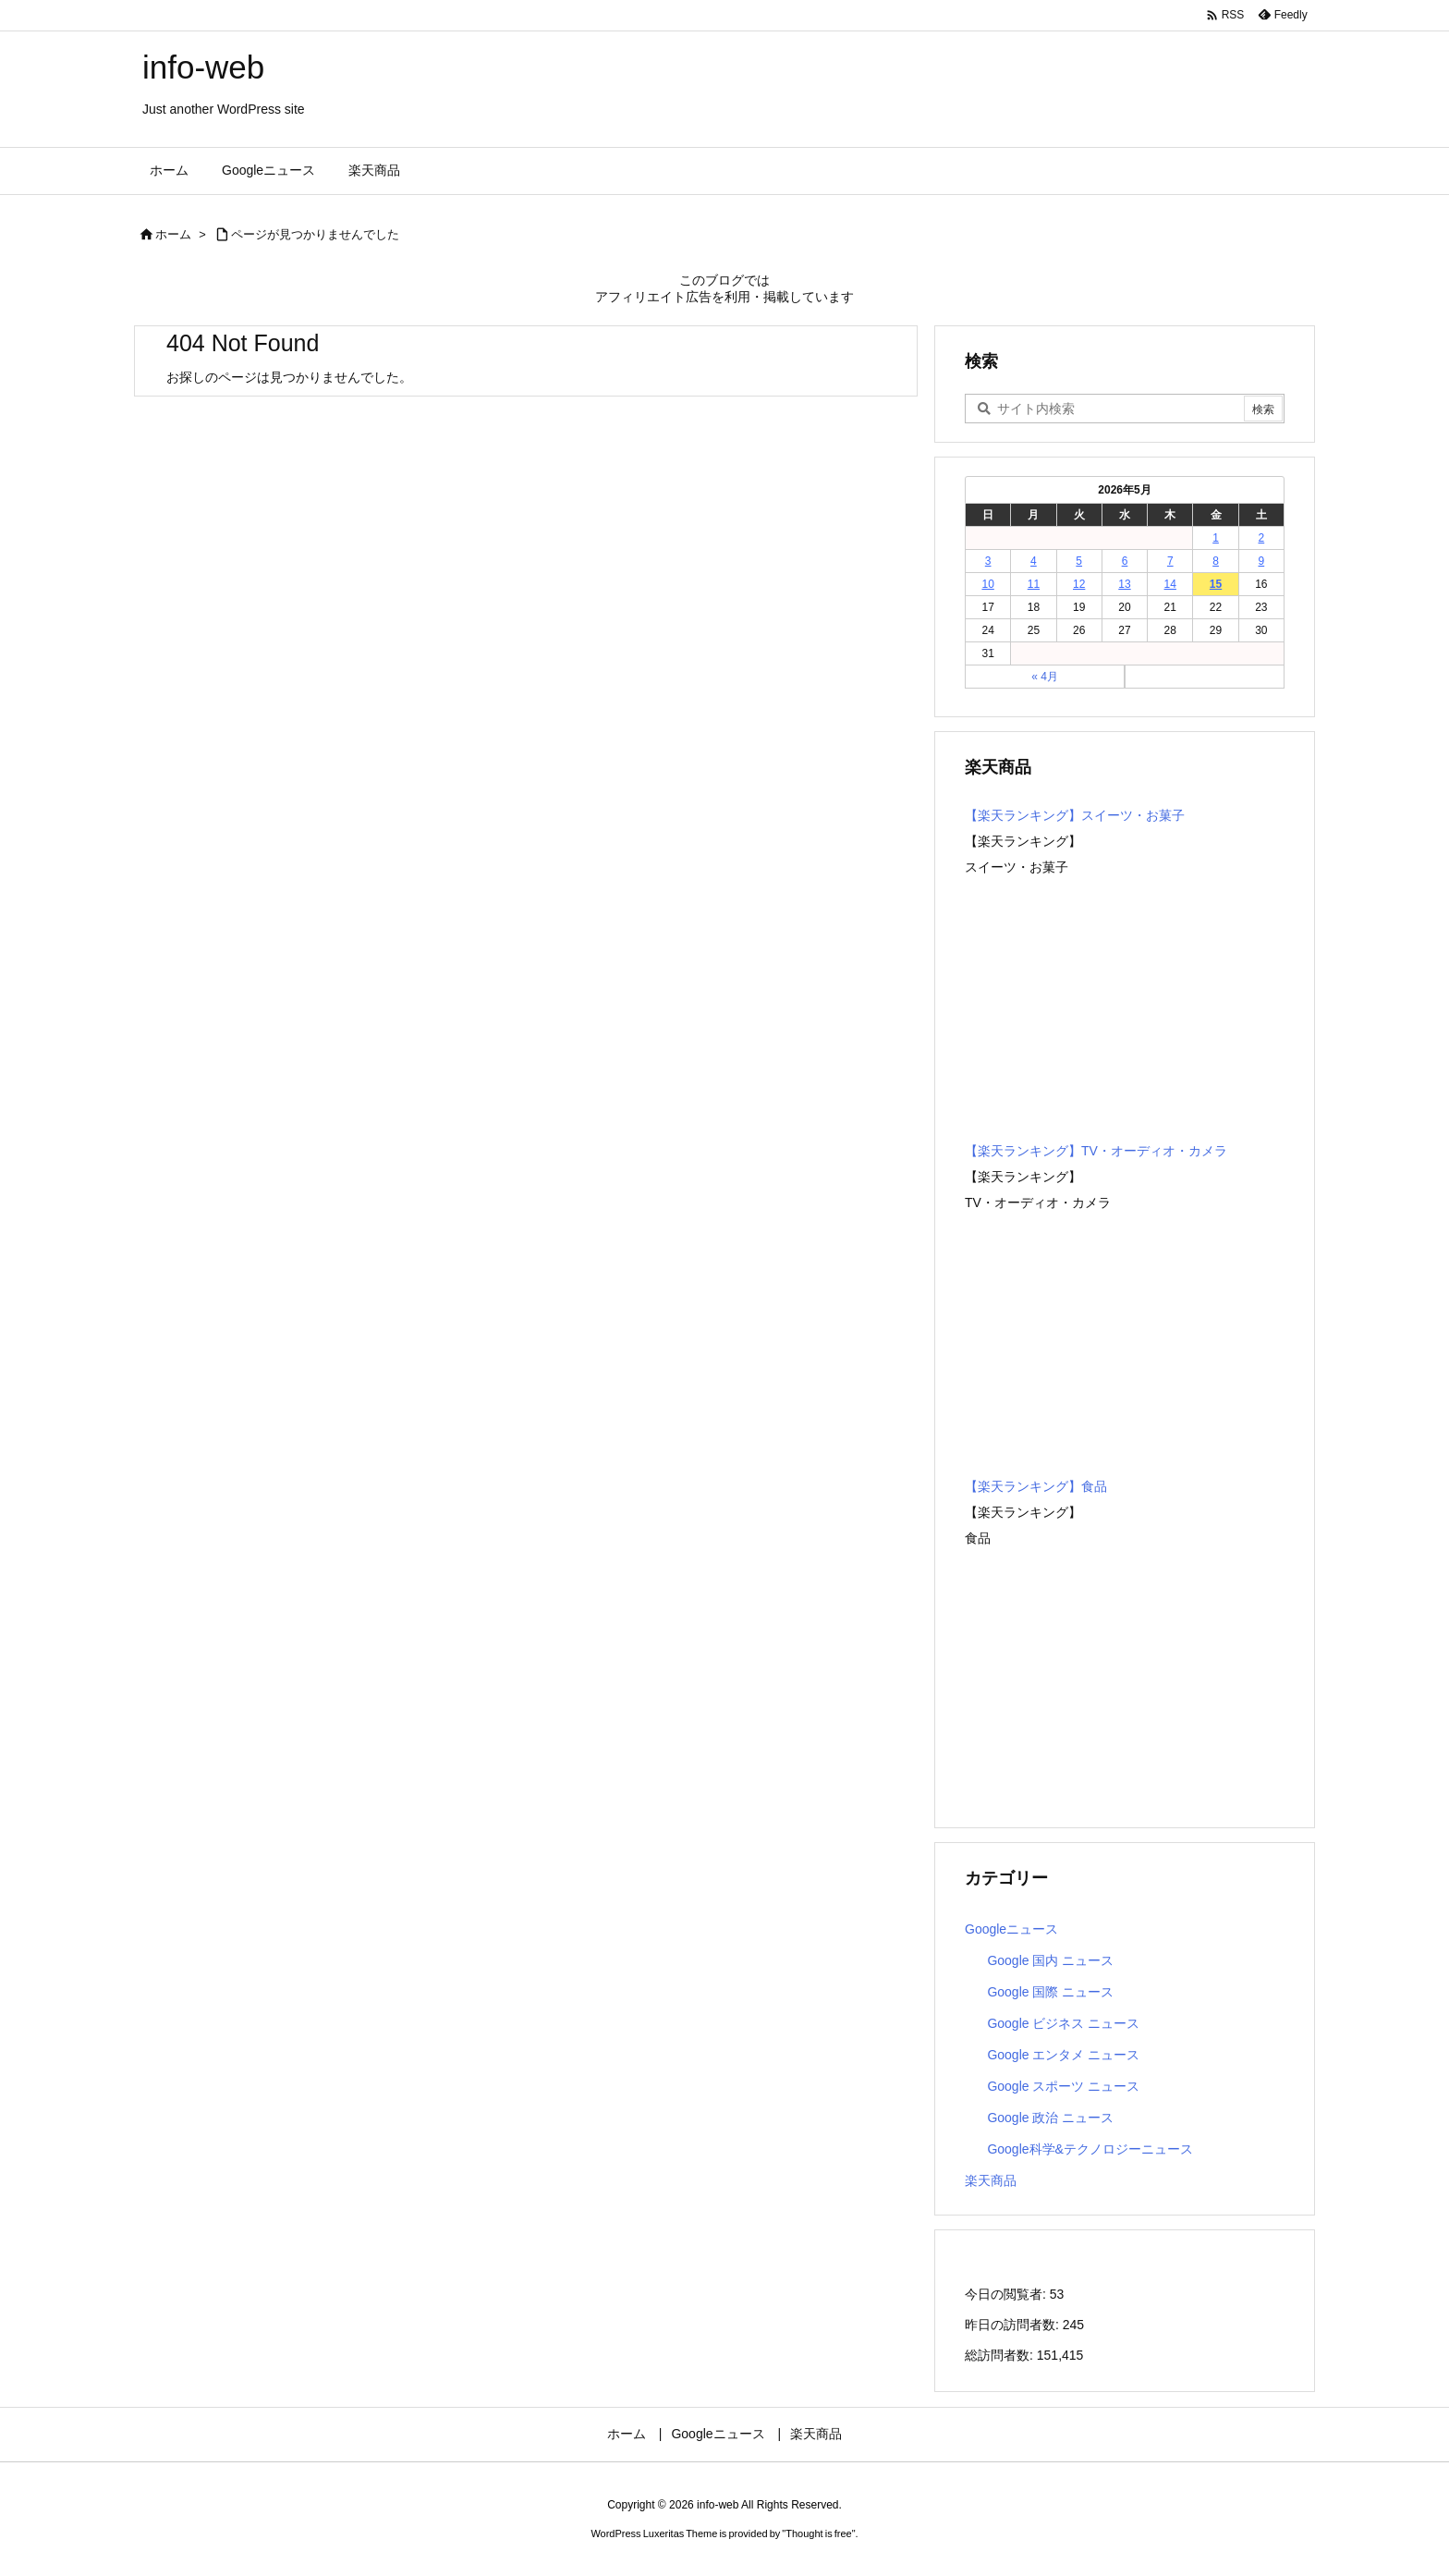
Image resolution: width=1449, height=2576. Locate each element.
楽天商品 (991, 2180)
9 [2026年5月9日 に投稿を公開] (1262, 561)
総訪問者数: (1001, 2355)
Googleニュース (1011, 1929)
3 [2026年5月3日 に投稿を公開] (988, 561)
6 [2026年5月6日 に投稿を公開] (1125, 561)
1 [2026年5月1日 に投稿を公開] (1215, 537)
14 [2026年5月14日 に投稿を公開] (1170, 584)
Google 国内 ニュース (1050, 1960)
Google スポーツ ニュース (1063, 2086)
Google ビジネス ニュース (1063, 2023)
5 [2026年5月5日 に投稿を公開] (1079, 561)
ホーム (173, 234)
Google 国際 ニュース (1050, 1991)
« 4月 (1044, 676)
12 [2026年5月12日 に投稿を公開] (1079, 584)
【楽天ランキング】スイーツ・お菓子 (1075, 815)
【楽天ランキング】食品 (1036, 1486)
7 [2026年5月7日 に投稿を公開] (1170, 561)
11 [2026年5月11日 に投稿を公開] (1034, 584)
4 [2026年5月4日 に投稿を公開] (1033, 561)
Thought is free (818, 2533)
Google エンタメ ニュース (1063, 2054)
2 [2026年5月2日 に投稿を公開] (1262, 537)
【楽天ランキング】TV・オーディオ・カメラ (1096, 1150)
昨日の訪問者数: (1014, 2324)
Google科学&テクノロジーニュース (1089, 2149)
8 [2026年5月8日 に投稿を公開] (1215, 561)
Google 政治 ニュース (1050, 2117)
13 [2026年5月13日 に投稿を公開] (1124, 584)
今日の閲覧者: (1007, 2294)
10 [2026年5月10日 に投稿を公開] (987, 584)
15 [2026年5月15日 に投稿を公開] (1216, 584)
